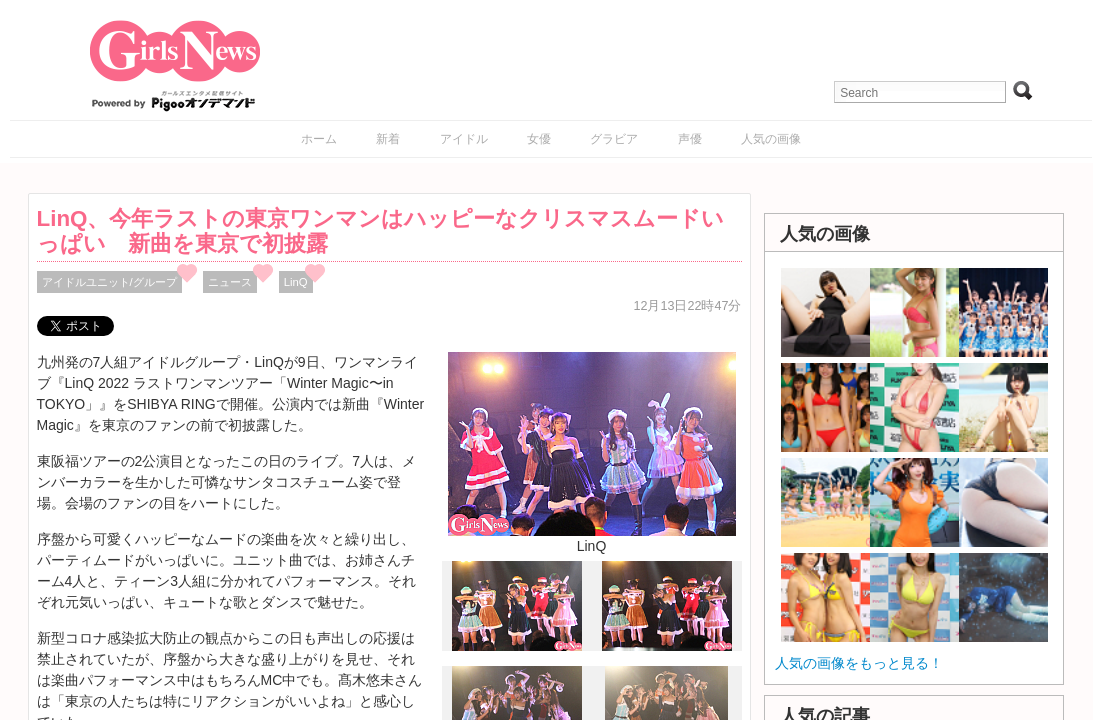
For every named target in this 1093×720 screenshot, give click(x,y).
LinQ (296, 282)
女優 (539, 139)
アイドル (464, 139)
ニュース (230, 282)
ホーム (319, 139)
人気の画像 (771, 139)
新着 (388, 139)
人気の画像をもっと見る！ (859, 663)
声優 (690, 139)
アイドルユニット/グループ (109, 282)
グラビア (614, 139)
